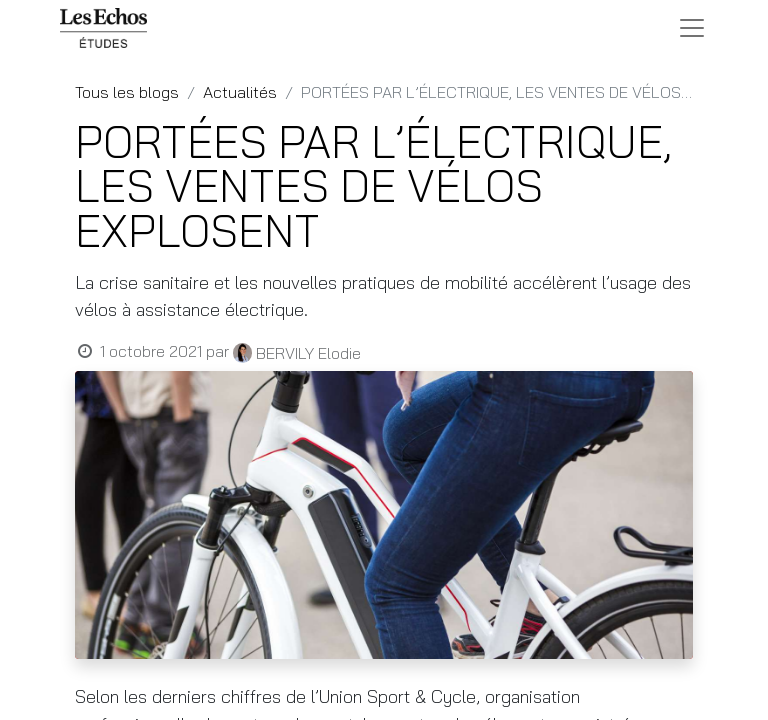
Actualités (240, 92)
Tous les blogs (127, 92)
